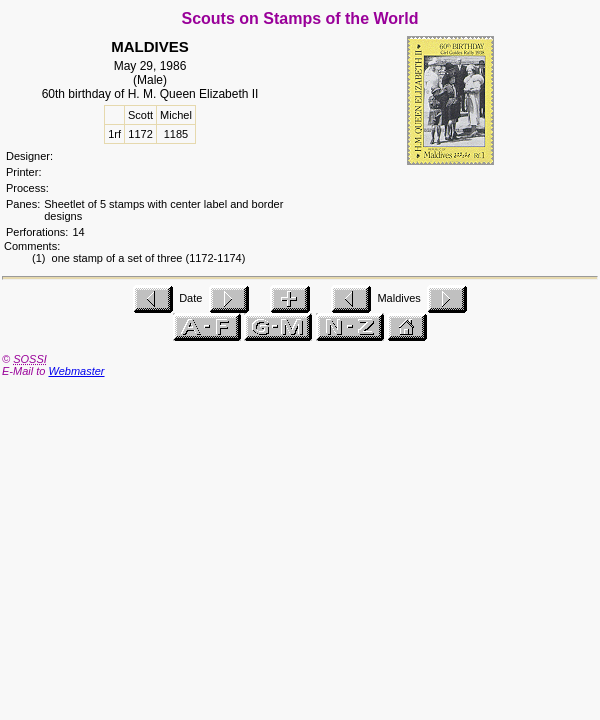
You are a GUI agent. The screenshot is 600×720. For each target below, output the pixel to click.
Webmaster (76, 371)
